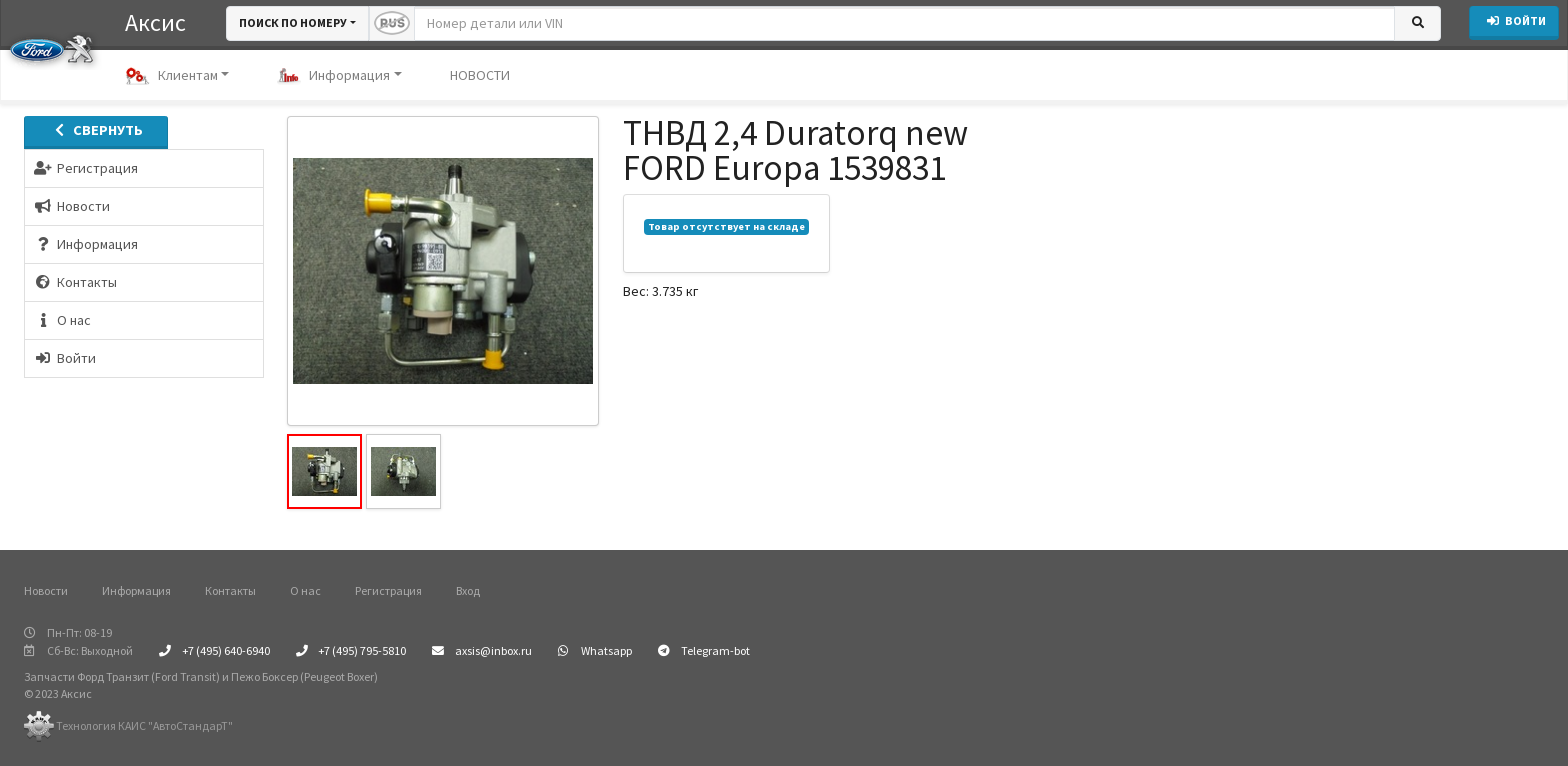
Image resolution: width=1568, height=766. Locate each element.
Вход (468, 590)
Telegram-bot (704, 650)
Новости (46, 590)
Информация (333, 76)
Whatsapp (595, 650)
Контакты (230, 590)
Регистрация (388, 590)
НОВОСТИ (480, 75)
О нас (305, 590)
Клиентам (171, 76)
